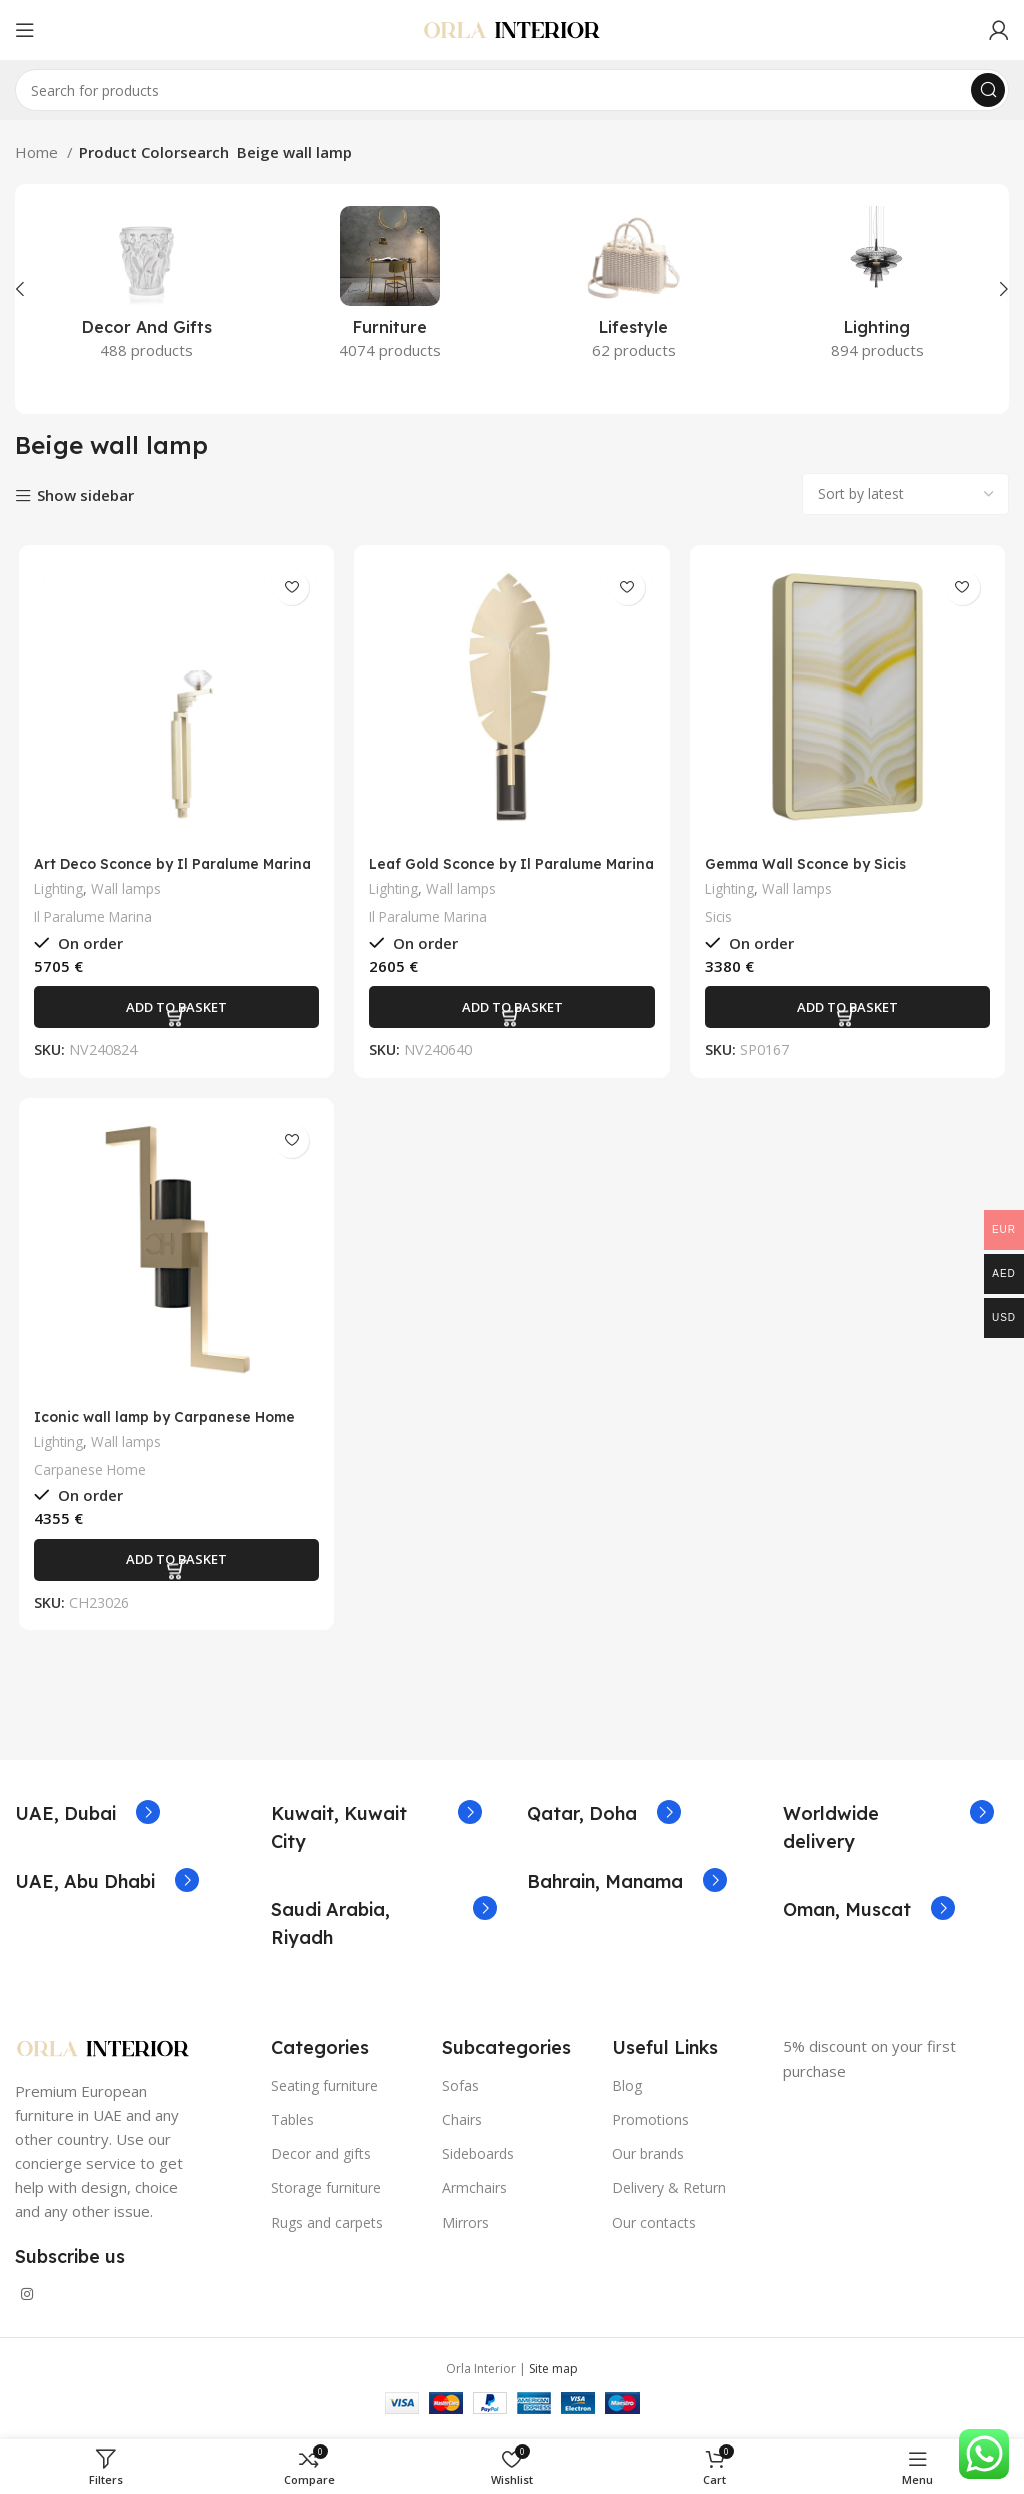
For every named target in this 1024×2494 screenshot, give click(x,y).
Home (38, 152)
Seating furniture (324, 2090)
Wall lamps (126, 891)
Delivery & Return (669, 2193)
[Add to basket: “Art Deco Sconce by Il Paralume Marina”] (174, 1010)
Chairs (462, 2125)
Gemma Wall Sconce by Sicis (815, 866)
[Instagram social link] (27, 2300)
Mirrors (465, 2227)
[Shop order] (905, 494)
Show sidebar (85, 496)
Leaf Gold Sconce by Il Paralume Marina (492, 875)
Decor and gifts (321, 2159)
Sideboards (478, 2159)
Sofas (460, 2090)
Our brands (648, 2159)
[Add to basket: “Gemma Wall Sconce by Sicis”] (850, 1010)
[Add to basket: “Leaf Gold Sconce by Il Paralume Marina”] (512, 1010)
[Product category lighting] (878, 289)
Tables (292, 2125)
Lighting (56, 891)
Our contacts (654, 2227)
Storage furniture (326, 2193)
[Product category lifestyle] (634, 289)
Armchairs (474, 2193)
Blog (627, 2090)
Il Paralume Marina (91, 919)
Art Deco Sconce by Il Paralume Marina (149, 875)
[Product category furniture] (391, 289)
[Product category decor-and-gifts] (147, 289)
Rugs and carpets (327, 2227)
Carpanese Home (87, 1474)
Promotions (650, 2125)
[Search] (512, 90)
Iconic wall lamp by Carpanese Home (170, 1421)
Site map (553, 2374)
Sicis (720, 919)
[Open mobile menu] (25, 30)
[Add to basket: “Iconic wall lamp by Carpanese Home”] (174, 1565)
